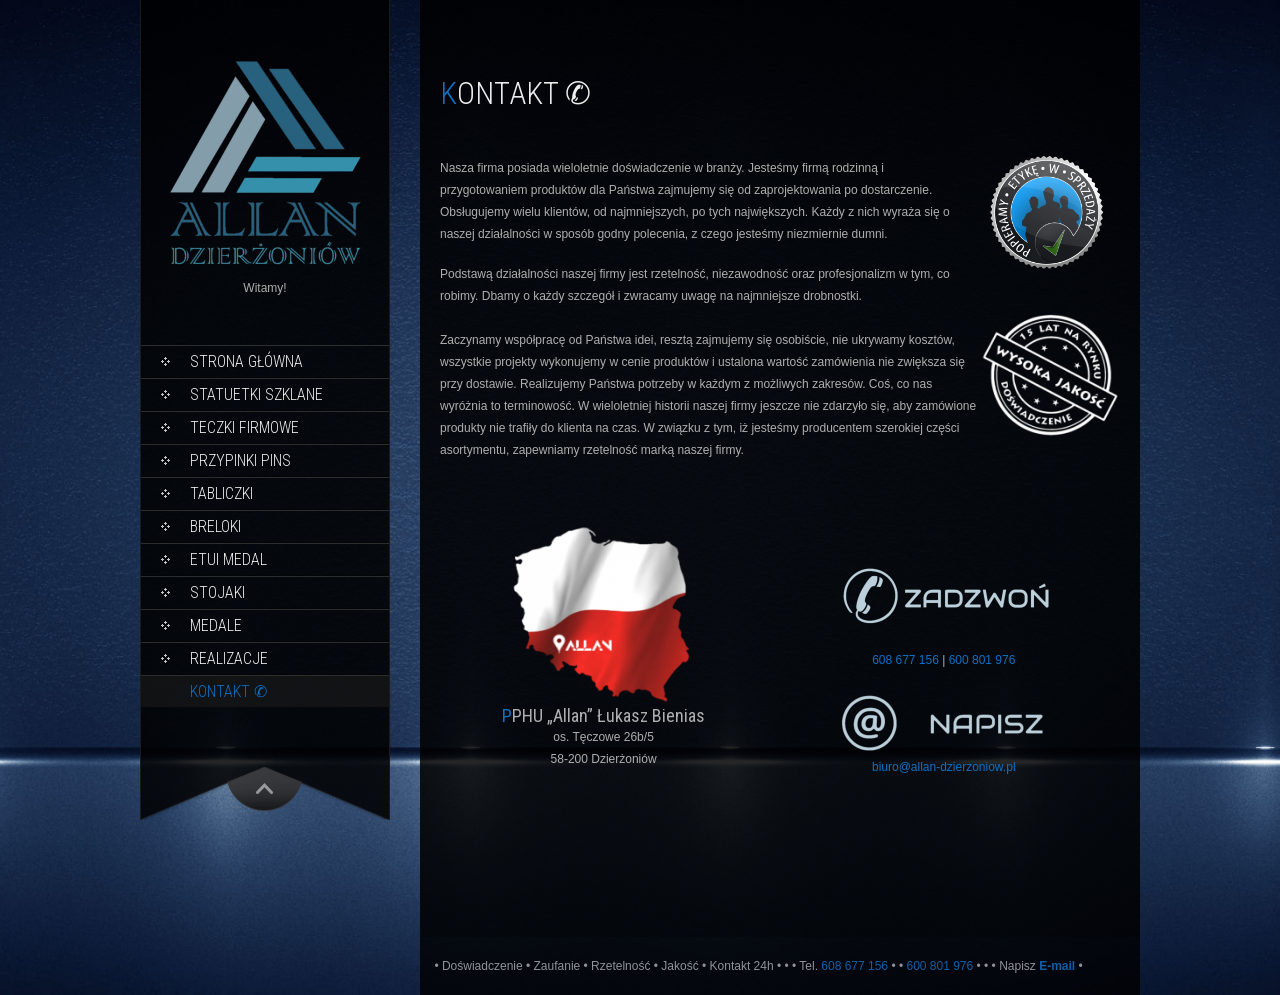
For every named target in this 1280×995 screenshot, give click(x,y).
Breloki (215, 526)
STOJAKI (217, 592)
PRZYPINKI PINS (240, 460)
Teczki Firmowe (244, 427)
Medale (216, 625)
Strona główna (246, 361)
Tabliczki (221, 493)
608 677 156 (905, 660)
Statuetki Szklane (256, 394)
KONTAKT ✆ (228, 691)
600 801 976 (982, 660)
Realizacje (229, 658)
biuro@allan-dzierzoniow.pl (944, 767)
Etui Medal (228, 559)
